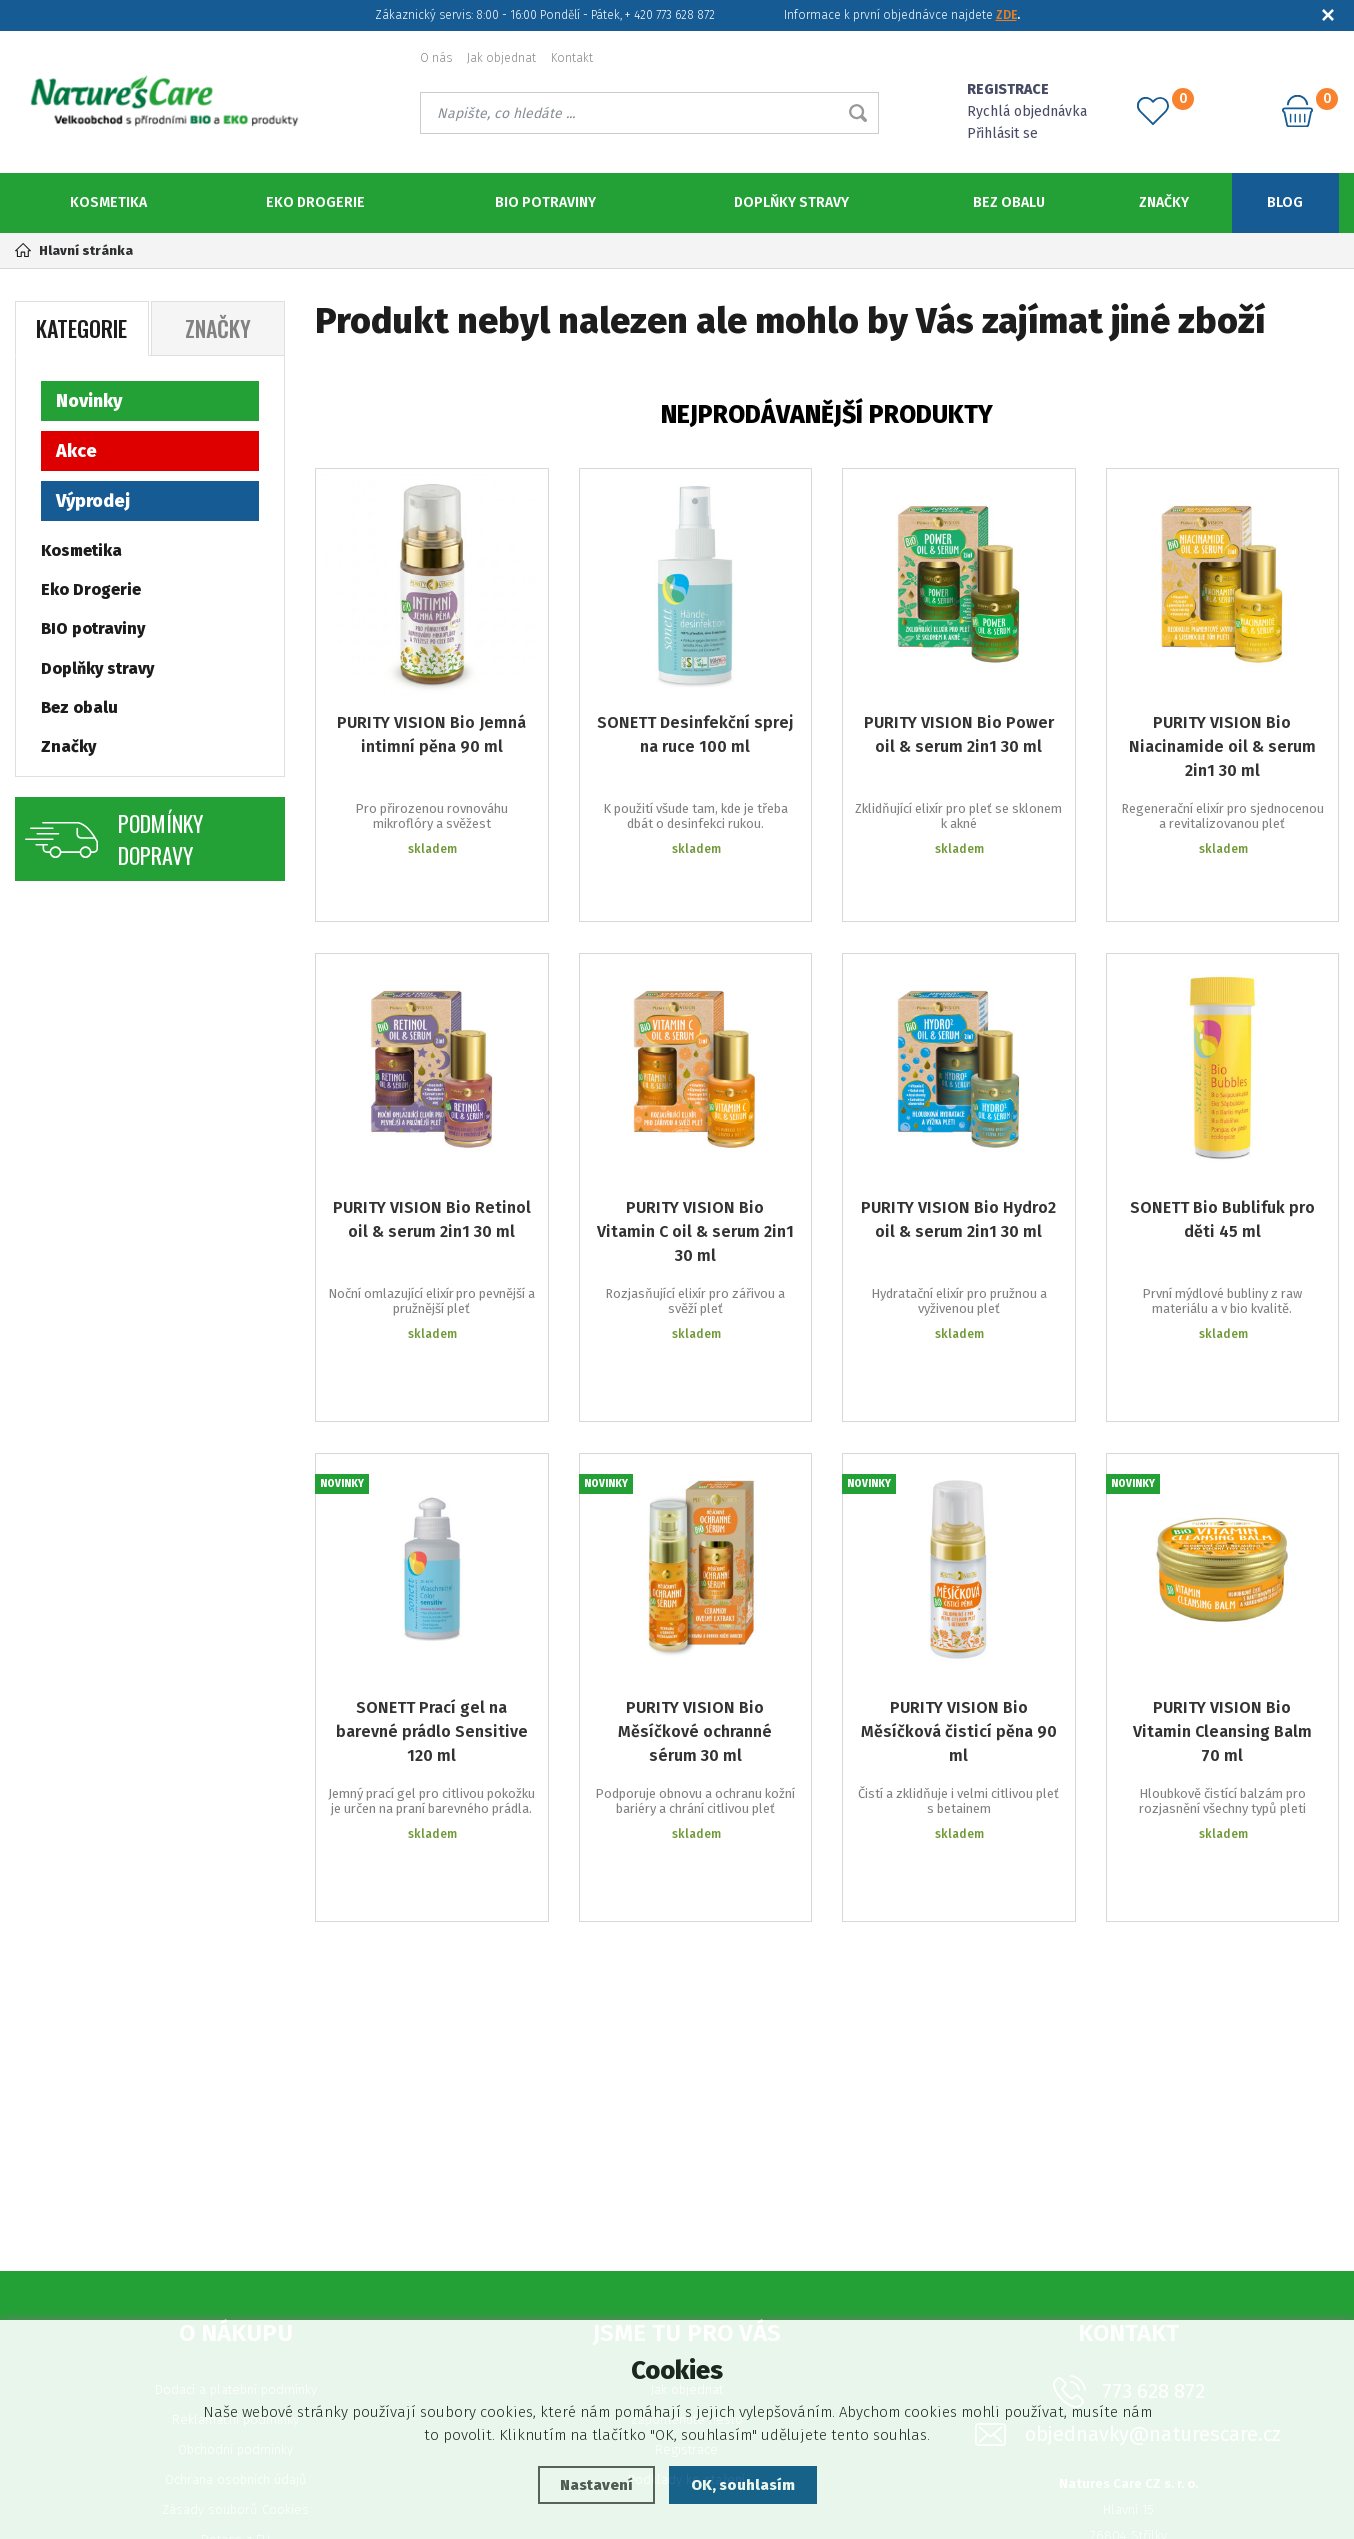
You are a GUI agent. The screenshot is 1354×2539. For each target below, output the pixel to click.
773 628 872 (1153, 2226)
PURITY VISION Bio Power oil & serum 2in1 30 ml (959, 734)
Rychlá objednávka (1027, 111)
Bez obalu (1009, 202)
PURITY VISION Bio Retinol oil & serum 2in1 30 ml (432, 1174)
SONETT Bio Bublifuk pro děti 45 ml (1222, 1174)
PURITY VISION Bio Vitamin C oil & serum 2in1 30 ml (695, 1186)
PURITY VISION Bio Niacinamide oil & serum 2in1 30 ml (1222, 746)
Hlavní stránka (74, 250)
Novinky (89, 401)
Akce (76, 451)
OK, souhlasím (743, 2485)
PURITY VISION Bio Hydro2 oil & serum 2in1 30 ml (958, 1174)
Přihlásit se (1002, 133)
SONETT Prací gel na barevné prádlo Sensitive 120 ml (432, 1626)
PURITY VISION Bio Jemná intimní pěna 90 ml (431, 734)
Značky (1164, 202)
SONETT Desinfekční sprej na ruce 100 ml (695, 734)
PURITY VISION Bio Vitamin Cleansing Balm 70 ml (1222, 1626)
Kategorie (81, 328)
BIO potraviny (545, 202)
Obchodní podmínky (235, 2284)
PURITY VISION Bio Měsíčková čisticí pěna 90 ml (959, 1626)
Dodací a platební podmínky (236, 2224)
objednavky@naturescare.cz (1153, 2269)
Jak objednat (501, 58)
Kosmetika (108, 202)
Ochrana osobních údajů (236, 2314)
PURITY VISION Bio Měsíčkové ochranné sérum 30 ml (695, 1626)
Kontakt (572, 58)
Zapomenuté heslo (687, 2254)
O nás (436, 58)
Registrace (686, 2284)
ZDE (1006, 15)
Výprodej (93, 501)
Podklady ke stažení (686, 2314)
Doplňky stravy (791, 202)
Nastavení (596, 2485)
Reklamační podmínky (235, 2254)
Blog (1285, 202)
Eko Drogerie (315, 202)
